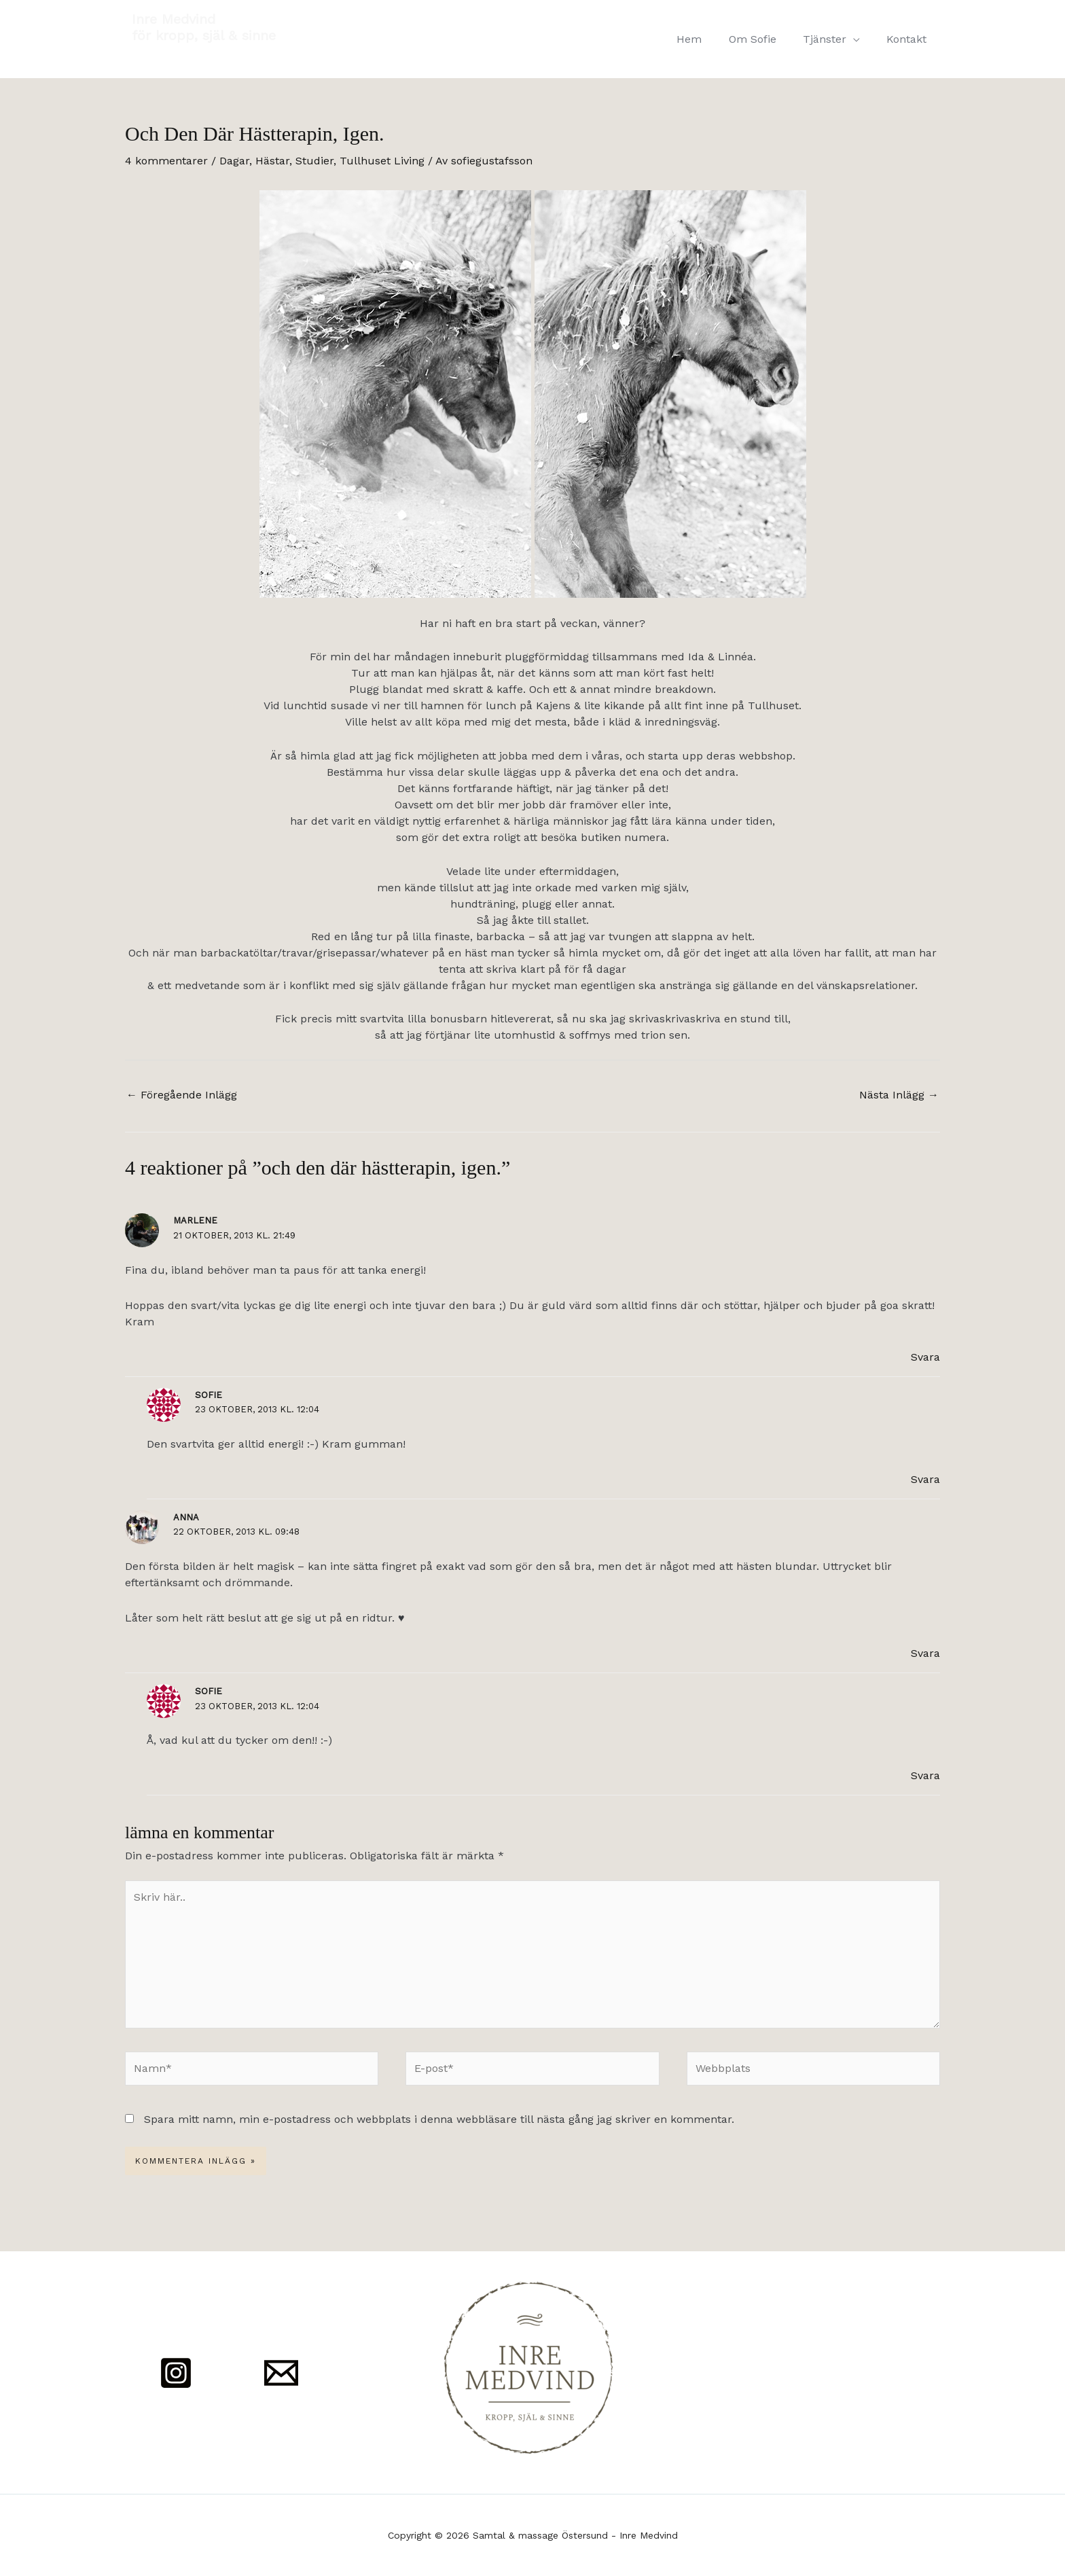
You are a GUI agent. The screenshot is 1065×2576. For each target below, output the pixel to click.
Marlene (195, 1220)
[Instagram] (176, 2373)
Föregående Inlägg (181, 1094)
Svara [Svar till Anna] (925, 1653)
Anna (186, 1517)
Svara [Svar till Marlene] (925, 1356)
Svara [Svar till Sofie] (925, 1479)
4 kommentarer (166, 160)
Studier (314, 160)
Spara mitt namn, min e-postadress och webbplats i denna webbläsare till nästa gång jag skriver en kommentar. (439, 2119)
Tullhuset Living (382, 160)
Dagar (234, 160)
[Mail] (281, 2373)
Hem (706, 39)
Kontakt (909, 39)
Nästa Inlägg (899, 1094)
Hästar (272, 160)
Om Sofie (765, 39)
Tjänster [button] (832, 39)
